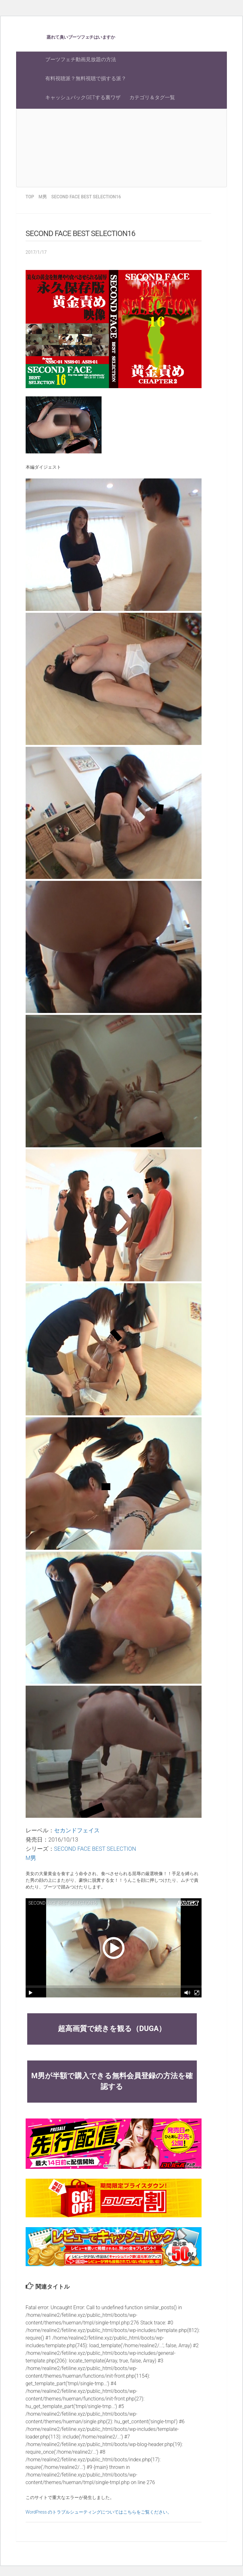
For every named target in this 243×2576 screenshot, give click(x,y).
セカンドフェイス (77, 1830)
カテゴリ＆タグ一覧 (152, 97)
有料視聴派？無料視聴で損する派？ (85, 78)
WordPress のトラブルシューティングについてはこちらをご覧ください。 (99, 2512)
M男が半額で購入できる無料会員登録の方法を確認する (112, 2081)
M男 (31, 1858)
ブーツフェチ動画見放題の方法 (80, 59)
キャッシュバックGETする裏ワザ (83, 97)
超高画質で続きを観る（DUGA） (112, 2028)
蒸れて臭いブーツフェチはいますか (81, 37)
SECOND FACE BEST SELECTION (95, 1848)
